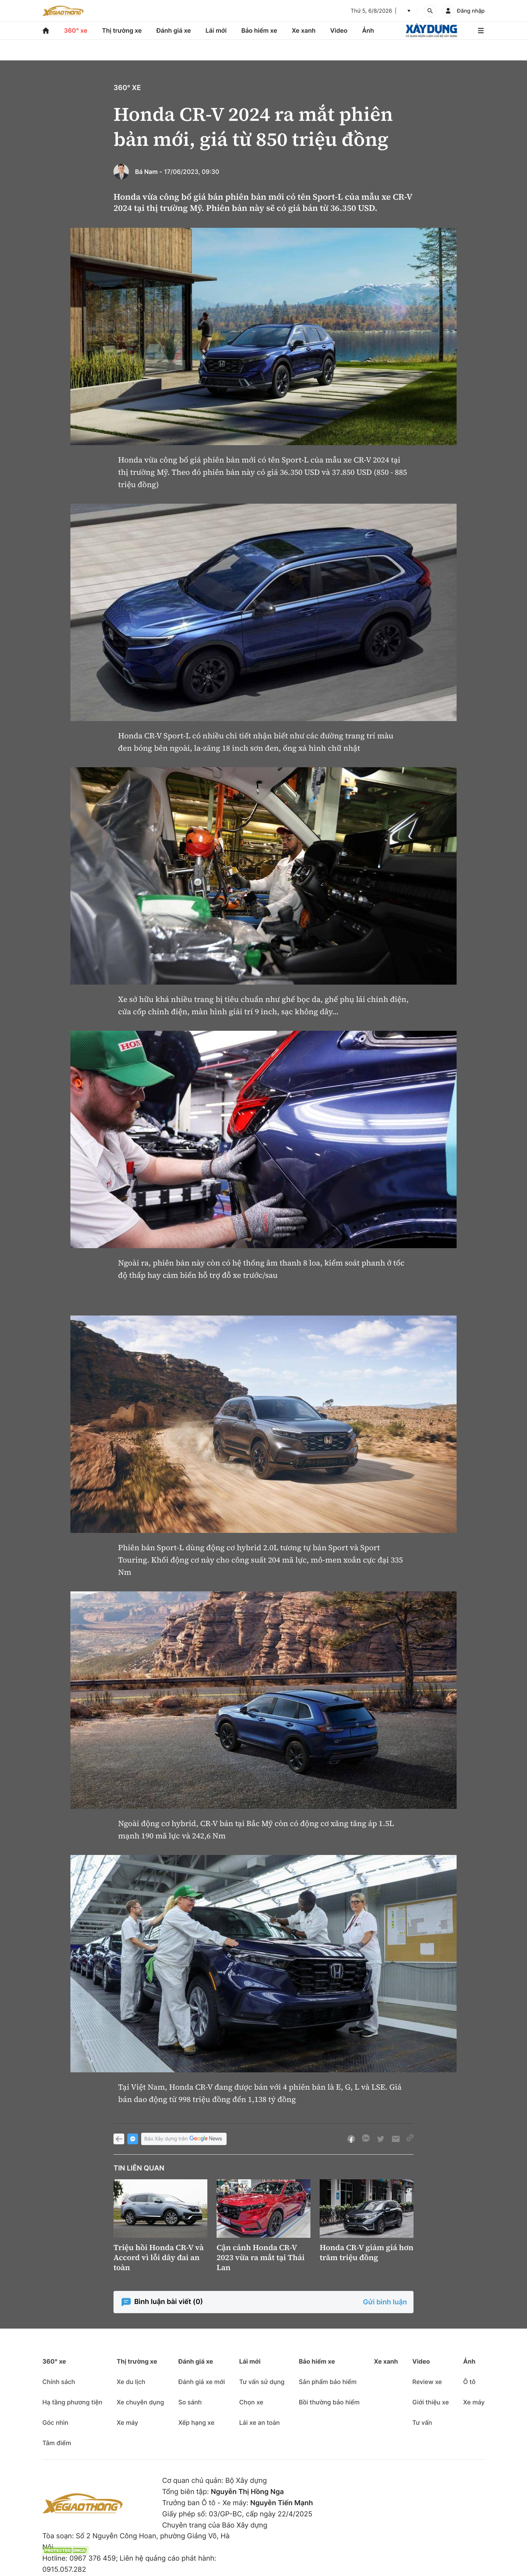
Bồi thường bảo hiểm (329, 2402)
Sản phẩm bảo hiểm (328, 2382)
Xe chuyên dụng (140, 2402)
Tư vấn (422, 2422)
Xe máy (127, 2422)
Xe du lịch (131, 2382)
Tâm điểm (56, 2443)
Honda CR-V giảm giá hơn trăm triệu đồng (367, 2252)
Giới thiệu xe (430, 2402)
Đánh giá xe (174, 30)
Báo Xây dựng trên (183, 2139)
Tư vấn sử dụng (262, 2382)
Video (338, 30)
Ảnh (368, 30)
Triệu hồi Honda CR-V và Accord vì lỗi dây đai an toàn (158, 2257)
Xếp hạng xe (196, 2422)
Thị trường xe (122, 30)
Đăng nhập (471, 11)
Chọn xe (251, 2402)
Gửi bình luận (385, 2302)
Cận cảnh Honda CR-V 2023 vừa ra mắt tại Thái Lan (261, 2257)
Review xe (427, 2382)
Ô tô (469, 2382)
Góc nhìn (55, 2422)
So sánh (190, 2402)
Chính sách (58, 2382)
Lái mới (216, 30)
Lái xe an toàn (259, 2422)
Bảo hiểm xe (259, 30)
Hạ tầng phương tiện (72, 2402)
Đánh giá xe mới (201, 2382)
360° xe (75, 30)
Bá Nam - (148, 171)
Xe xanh (303, 30)
